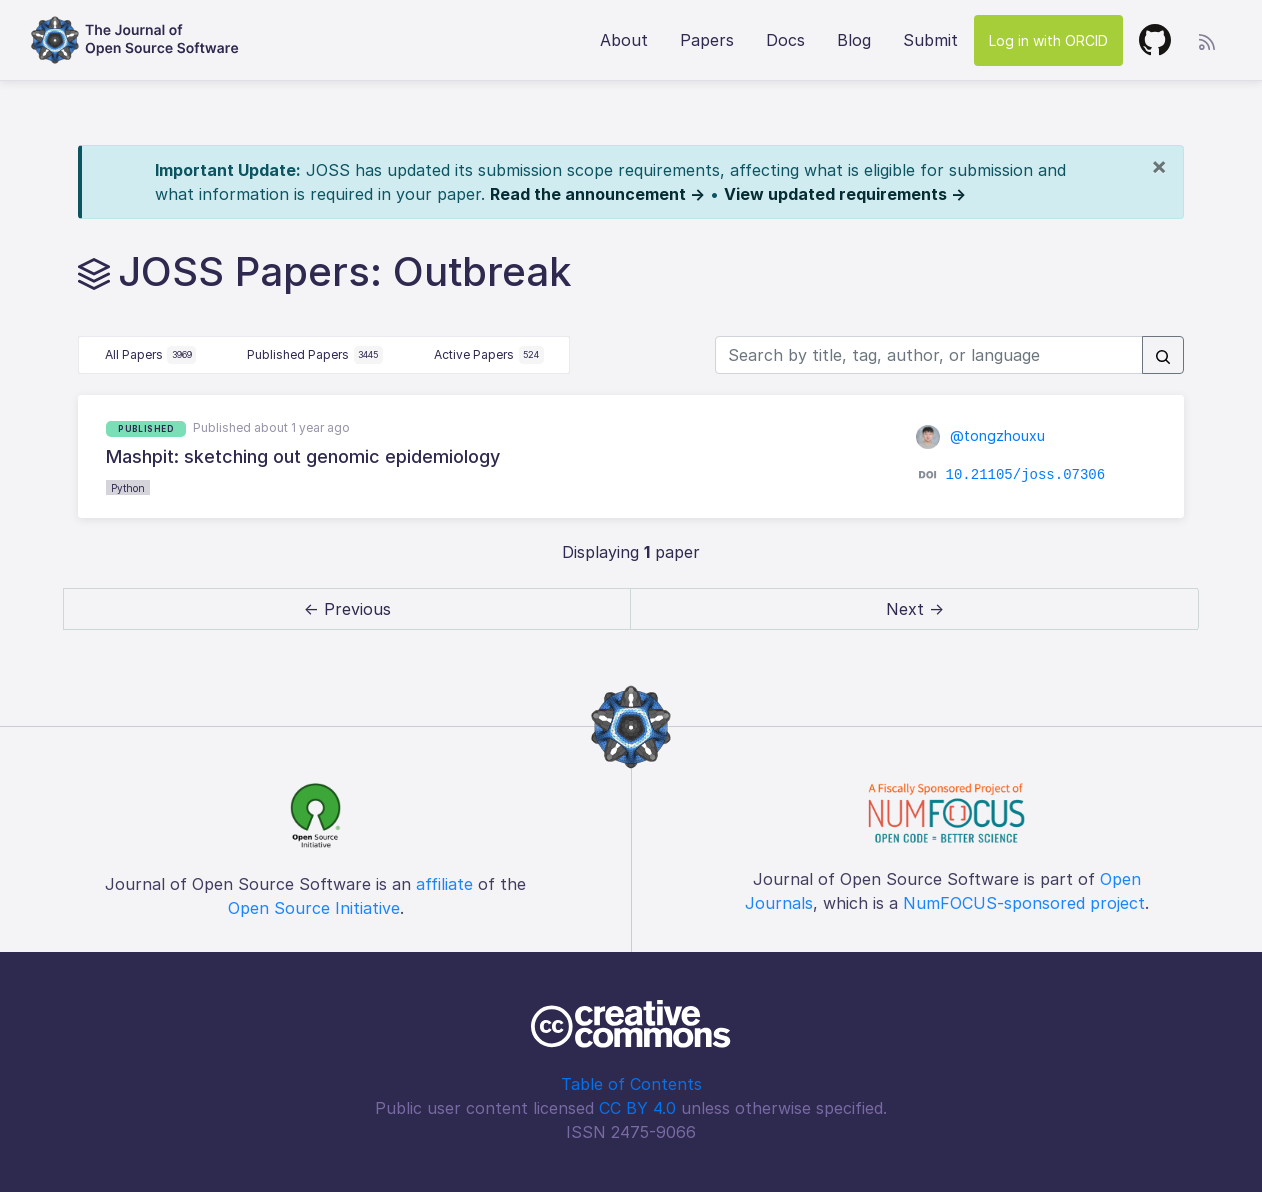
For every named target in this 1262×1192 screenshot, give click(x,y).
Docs (785, 40)
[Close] (1159, 166)
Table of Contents (631, 1084)
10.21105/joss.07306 (1026, 475)
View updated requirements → (845, 194)
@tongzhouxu (980, 435)
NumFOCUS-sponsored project (1024, 903)
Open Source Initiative (314, 908)
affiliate (444, 884)
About (624, 40)
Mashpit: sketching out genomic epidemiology (303, 456)
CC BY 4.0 (637, 1108)
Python (128, 488)
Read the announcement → (597, 194)
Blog (854, 40)
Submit (930, 40)
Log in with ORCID (1048, 40)
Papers (707, 40)
